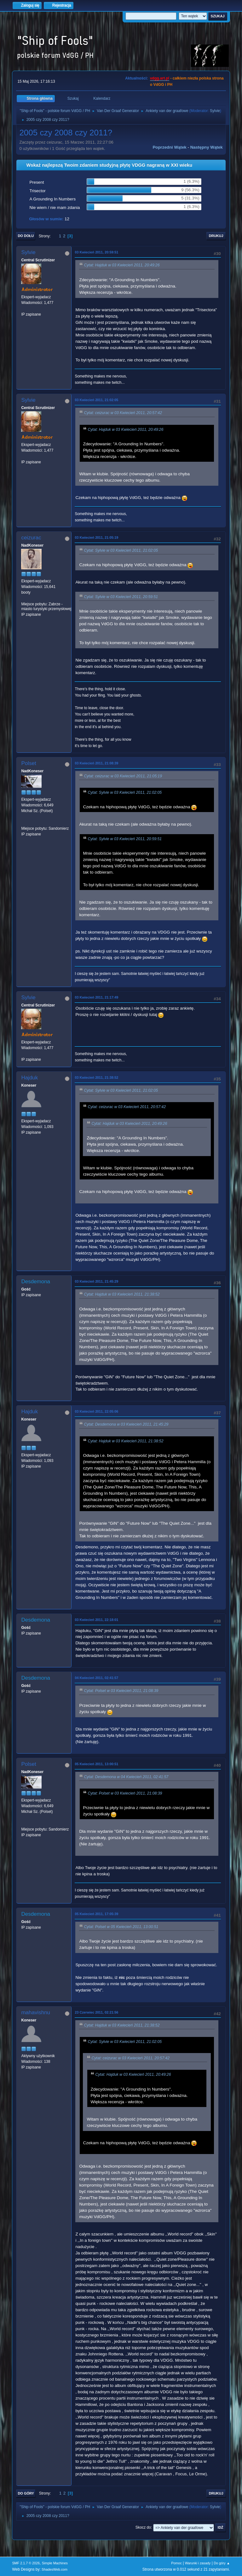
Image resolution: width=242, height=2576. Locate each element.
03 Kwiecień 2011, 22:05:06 (96, 1411)
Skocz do (143, 2527)
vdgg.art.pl (159, 78)
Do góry (26, 2493)
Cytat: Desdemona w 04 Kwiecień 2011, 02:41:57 (126, 1777)
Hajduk (29, 1078)
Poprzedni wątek (169, 147)
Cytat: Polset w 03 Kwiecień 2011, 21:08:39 (121, 1691)
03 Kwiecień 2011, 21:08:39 (96, 763)
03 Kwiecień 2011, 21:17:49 (96, 997)
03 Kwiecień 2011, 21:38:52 (96, 1077)
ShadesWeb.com (54, 2569)
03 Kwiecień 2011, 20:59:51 (96, 252)
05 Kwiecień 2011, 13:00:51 (96, 1764)
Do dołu (26, 236)
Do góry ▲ (222, 2563)
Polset (28, 763)
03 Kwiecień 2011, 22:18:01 (96, 1620)
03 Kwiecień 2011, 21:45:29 (96, 1281)
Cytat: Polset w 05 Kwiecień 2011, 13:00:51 (121, 1927)
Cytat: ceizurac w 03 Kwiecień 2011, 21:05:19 (123, 776)
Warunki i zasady (198, 2563)
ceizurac (31, 538)
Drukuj (216, 236)
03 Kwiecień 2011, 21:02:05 (96, 400)
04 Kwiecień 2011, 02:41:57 (96, 1678)
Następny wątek (206, 147)
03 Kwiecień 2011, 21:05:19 (96, 537)
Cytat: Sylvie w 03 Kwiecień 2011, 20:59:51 (121, 597)
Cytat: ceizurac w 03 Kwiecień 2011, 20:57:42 (123, 413)
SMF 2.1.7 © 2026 (26, 2563)
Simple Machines (55, 2563)
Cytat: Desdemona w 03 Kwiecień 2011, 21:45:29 (126, 1424)
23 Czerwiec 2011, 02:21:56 (96, 2012)
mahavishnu (35, 2012)
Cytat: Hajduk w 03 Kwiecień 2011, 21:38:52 (121, 1294)
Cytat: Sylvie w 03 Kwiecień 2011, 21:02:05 (121, 550)
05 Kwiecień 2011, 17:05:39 (96, 1914)
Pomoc (176, 2563)
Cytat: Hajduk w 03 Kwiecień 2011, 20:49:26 (121, 265)
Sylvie (215, 111)
